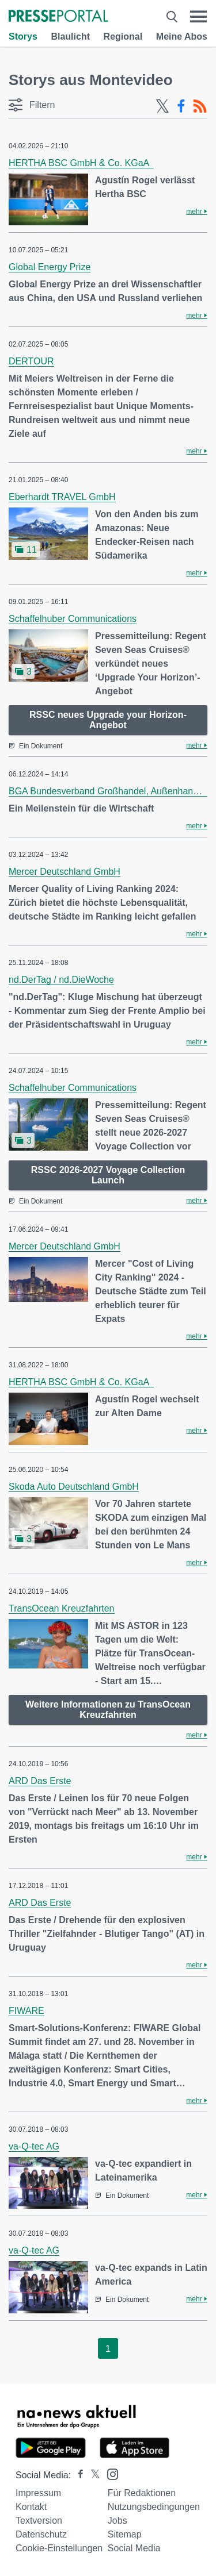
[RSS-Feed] (199, 106)
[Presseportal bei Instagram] (109, 2473)
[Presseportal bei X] (92, 2475)
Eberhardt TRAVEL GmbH (62, 497)
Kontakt (31, 2507)
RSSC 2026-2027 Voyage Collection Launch (108, 1175)
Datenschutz (41, 2534)
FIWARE (26, 2011)
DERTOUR (31, 361)
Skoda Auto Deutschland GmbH (74, 1486)
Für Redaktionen (142, 2493)
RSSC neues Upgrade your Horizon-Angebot (108, 720)
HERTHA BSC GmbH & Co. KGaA (81, 163)
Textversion (39, 2520)
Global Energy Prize (49, 267)
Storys (23, 36)
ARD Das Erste (40, 1781)
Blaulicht (70, 36)
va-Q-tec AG (34, 2146)
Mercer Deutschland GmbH (64, 871)
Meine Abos (181, 36)
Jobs (117, 2520)
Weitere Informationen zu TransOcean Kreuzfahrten (108, 1710)
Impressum (38, 2493)
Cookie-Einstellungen (59, 2548)
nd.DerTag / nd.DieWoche (61, 980)
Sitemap (125, 2534)
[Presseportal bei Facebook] (77, 2475)
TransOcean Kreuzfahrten (62, 1608)
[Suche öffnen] (172, 16)
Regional (123, 36)
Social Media (134, 2548)
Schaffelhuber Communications (73, 619)
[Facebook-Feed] (181, 106)
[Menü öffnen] (198, 16)
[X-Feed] (162, 106)
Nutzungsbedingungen (154, 2507)
